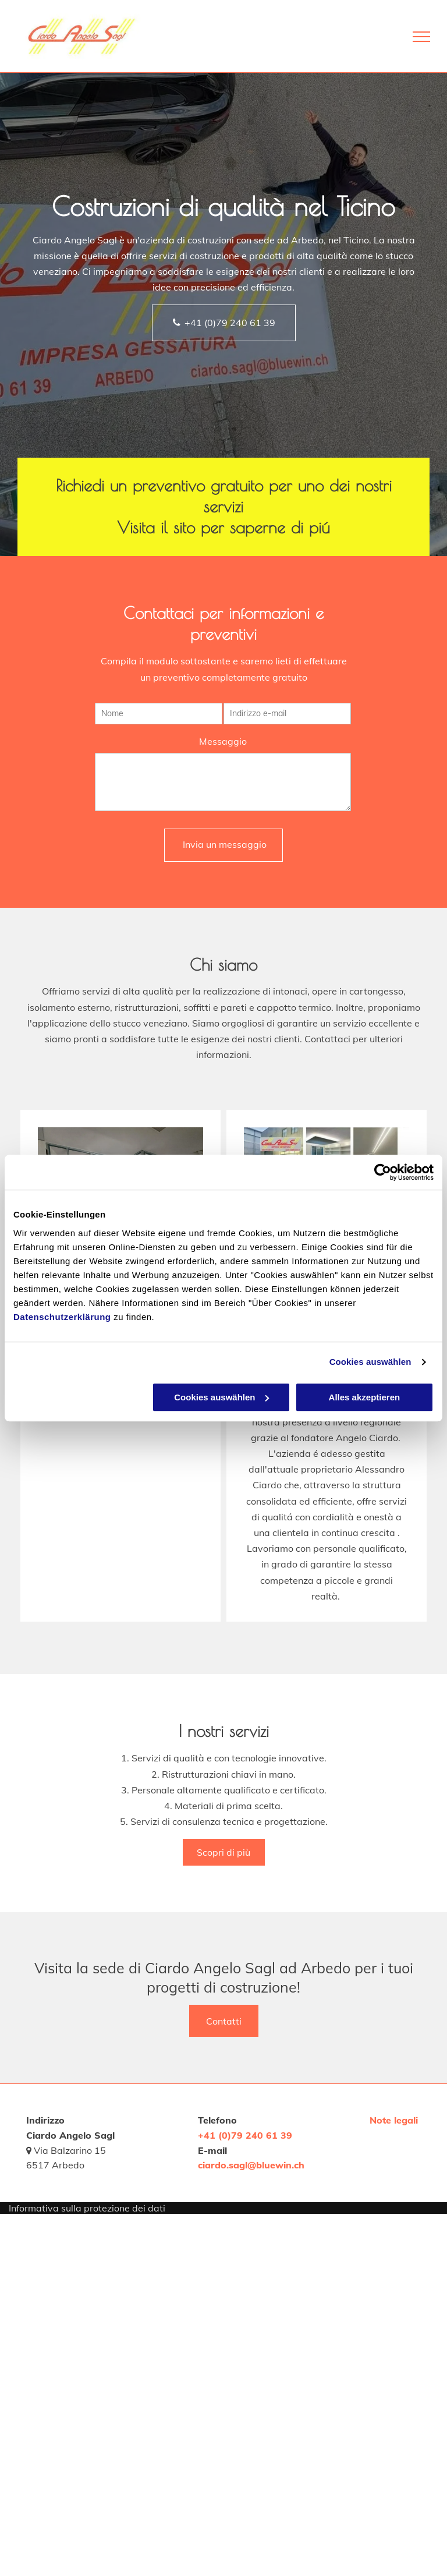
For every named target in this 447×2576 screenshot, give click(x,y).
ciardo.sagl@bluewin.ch (251, 2165)
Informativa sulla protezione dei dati (87, 2208)
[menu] (421, 37)
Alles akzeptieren (364, 1397)
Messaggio (223, 741)
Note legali (394, 2120)
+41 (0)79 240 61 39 (245, 2135)
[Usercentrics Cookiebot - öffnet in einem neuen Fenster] (383, 1172)
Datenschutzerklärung (62, 1317)
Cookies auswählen (370, 1362)
